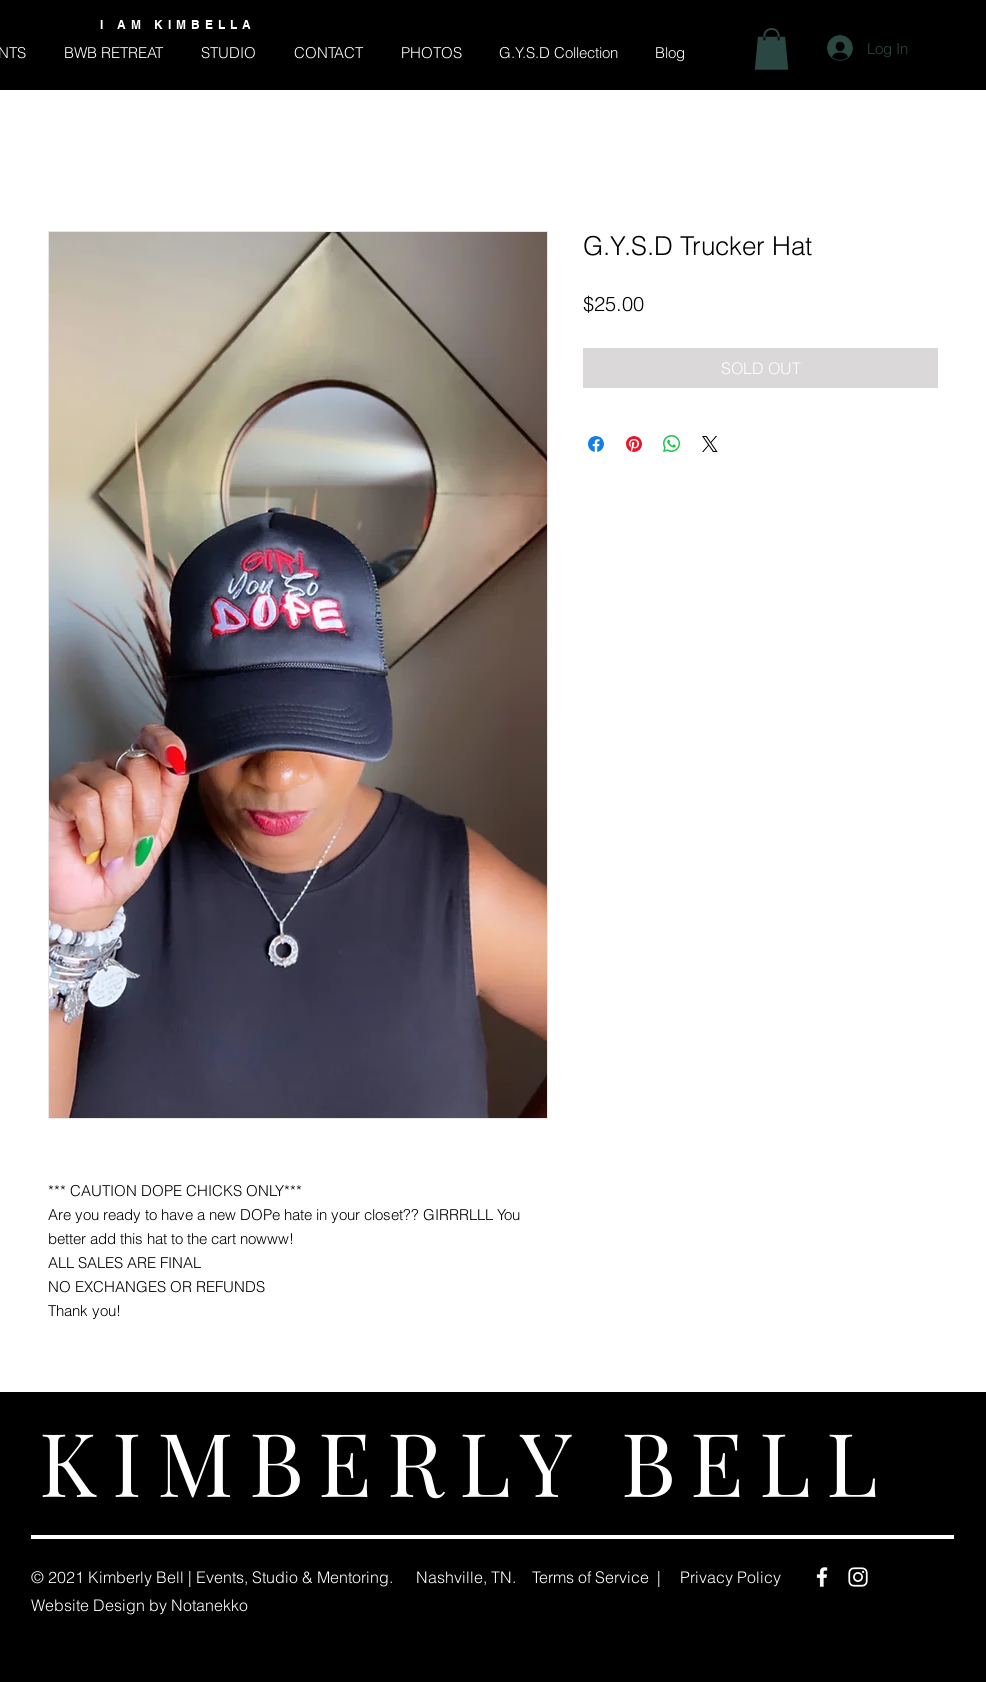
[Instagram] (858, 1577)
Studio (275, 1577)
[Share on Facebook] (596, 444)
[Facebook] (822, 1577)
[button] (771, 49)
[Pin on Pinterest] (634, 444)
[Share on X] (710, 444)
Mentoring (353, 1577)
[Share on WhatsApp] (672, 444)
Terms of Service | (596, 1577)
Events (220, 1577)
